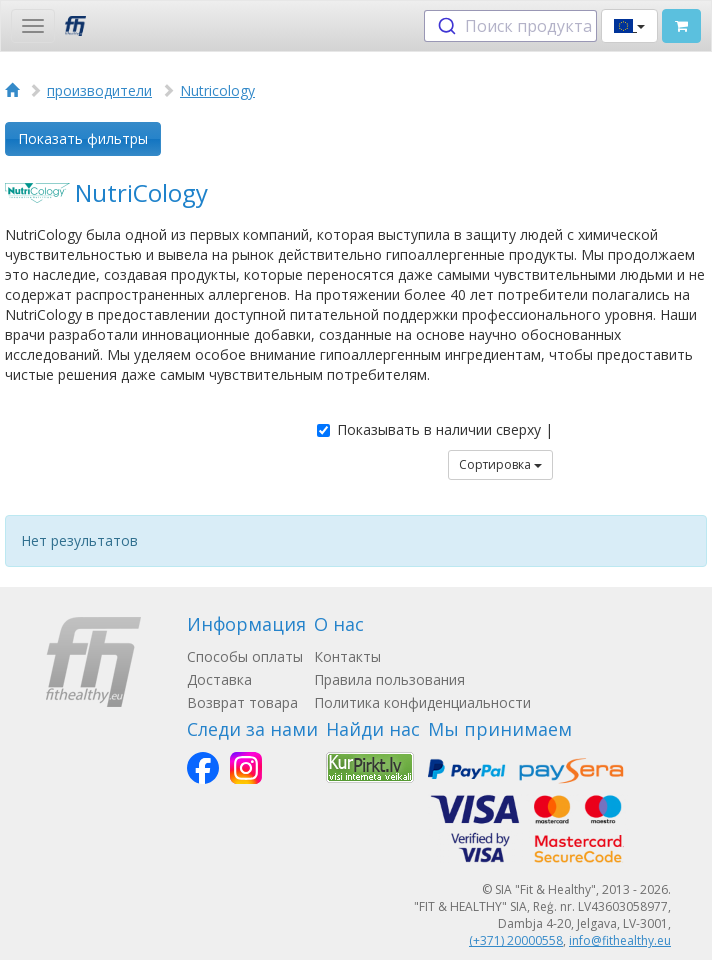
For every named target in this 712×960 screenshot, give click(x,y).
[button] (629, 26)
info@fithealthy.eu (620, 940)
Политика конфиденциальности (422, 702)
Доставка (219, 679)
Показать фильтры (83, 138)
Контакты (347, 656)
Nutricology (217, 90)
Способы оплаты (245, 656)
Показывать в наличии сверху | (435, 429)
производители (99, 90)
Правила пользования (389, 679)
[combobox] (510, 26)
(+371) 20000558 (516, 940)
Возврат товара (242, 702)
